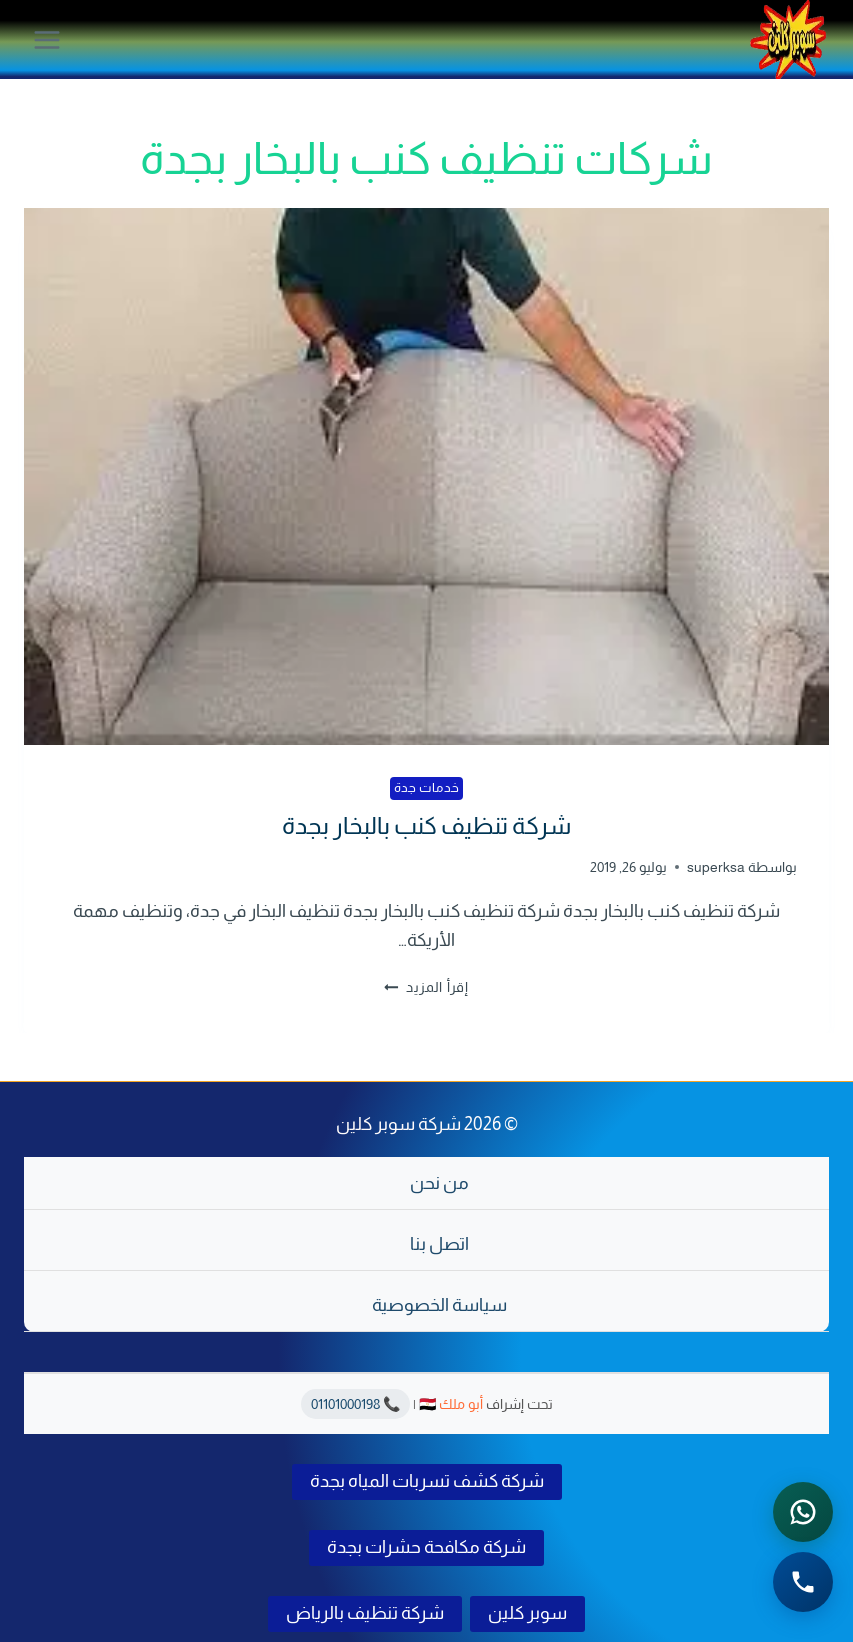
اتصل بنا (439, 1244)
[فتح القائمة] (47, 39)
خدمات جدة (427, 788)
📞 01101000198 (355, 1404)
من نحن (439, 1183)
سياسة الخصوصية (439, 1305)
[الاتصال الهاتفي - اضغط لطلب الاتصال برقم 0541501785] (803, 1582)
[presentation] (426, 476)
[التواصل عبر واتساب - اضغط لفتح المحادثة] (803, 1512)
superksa (716, 867)
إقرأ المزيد (426, 987)
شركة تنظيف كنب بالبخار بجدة (426, 825)
